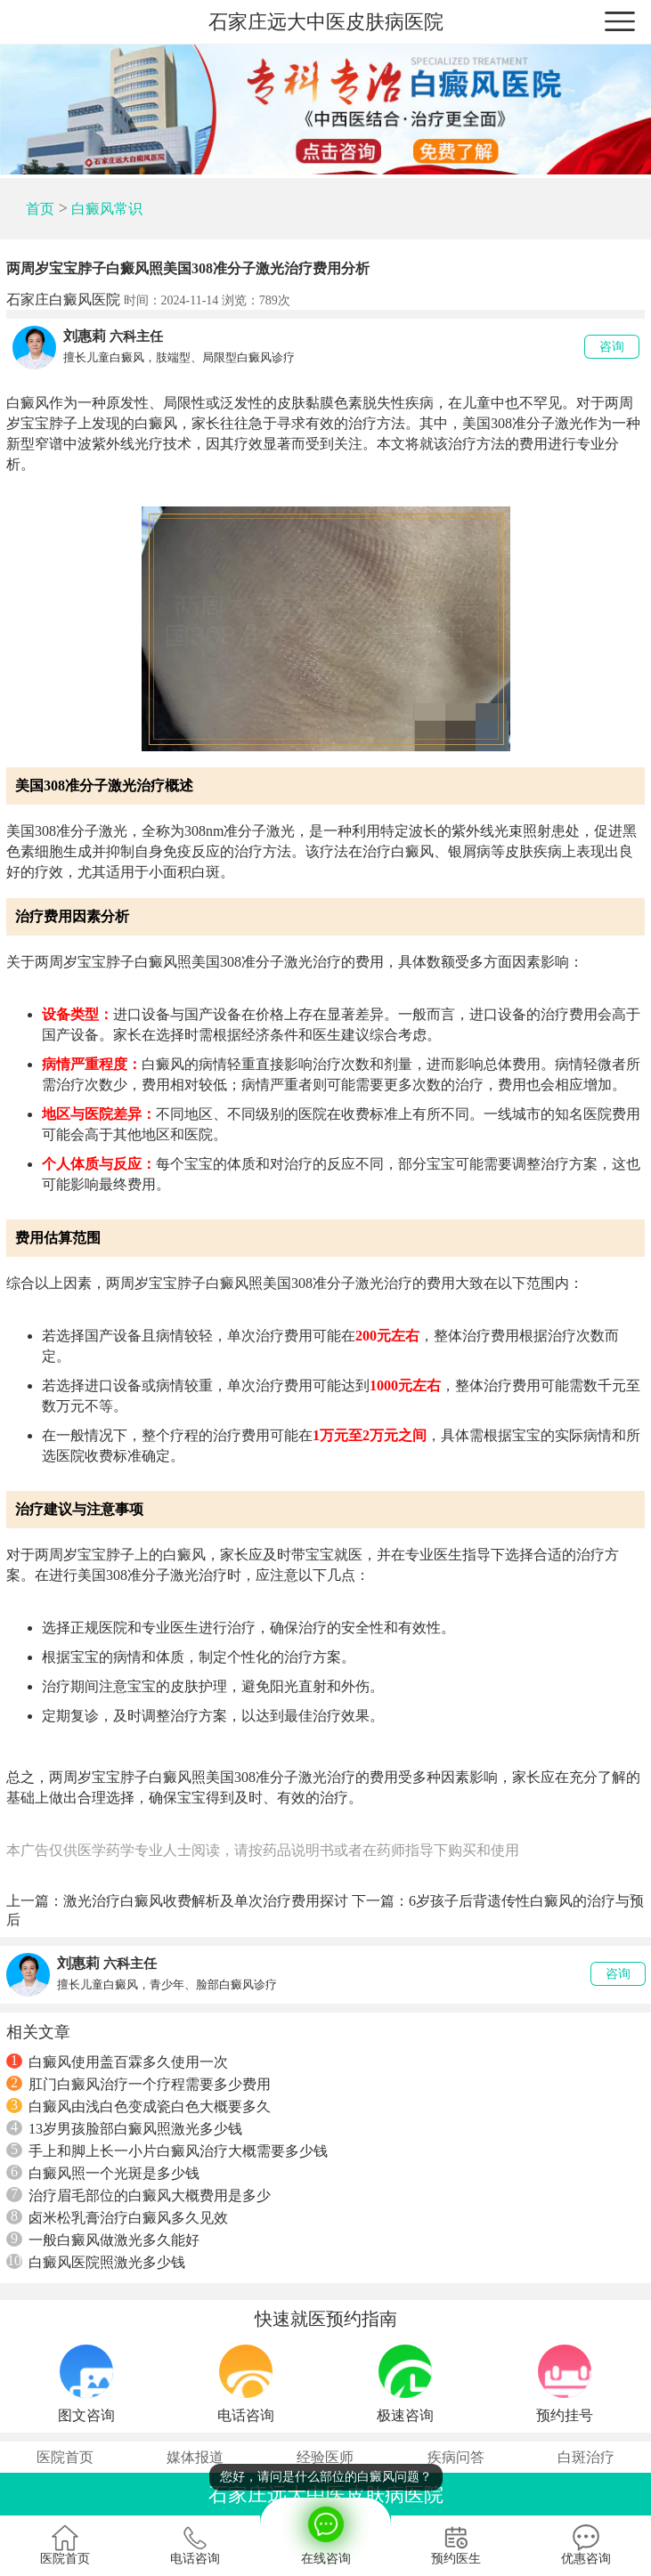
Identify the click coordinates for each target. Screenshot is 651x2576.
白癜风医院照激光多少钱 (95, 2262)
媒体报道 (195, 2457)
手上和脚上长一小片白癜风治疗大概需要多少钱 (167, 2151)
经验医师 (325, 2457)
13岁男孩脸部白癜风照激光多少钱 (124, 2128)
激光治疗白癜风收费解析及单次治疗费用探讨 (205, 1900)
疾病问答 (455, 2457)
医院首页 (65, 2457)
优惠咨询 (586, 2544)
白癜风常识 (106, 208)
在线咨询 (325, 2531)
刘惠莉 (84, 336)
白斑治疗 (585, 2457)
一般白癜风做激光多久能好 (102, 2240)
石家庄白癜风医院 (63, 299)
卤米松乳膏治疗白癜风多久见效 (117, 2217)
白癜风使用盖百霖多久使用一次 (117, 2062)
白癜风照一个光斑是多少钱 (102, 2173)
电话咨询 (195, 2544)
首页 (40, 208)
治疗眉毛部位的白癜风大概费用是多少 (138, 2195)
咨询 (611, 346)
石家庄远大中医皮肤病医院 (325, 22)
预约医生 (456, 2544)
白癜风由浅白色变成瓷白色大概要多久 (138, 2106)
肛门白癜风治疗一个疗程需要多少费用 (138, 2084)
